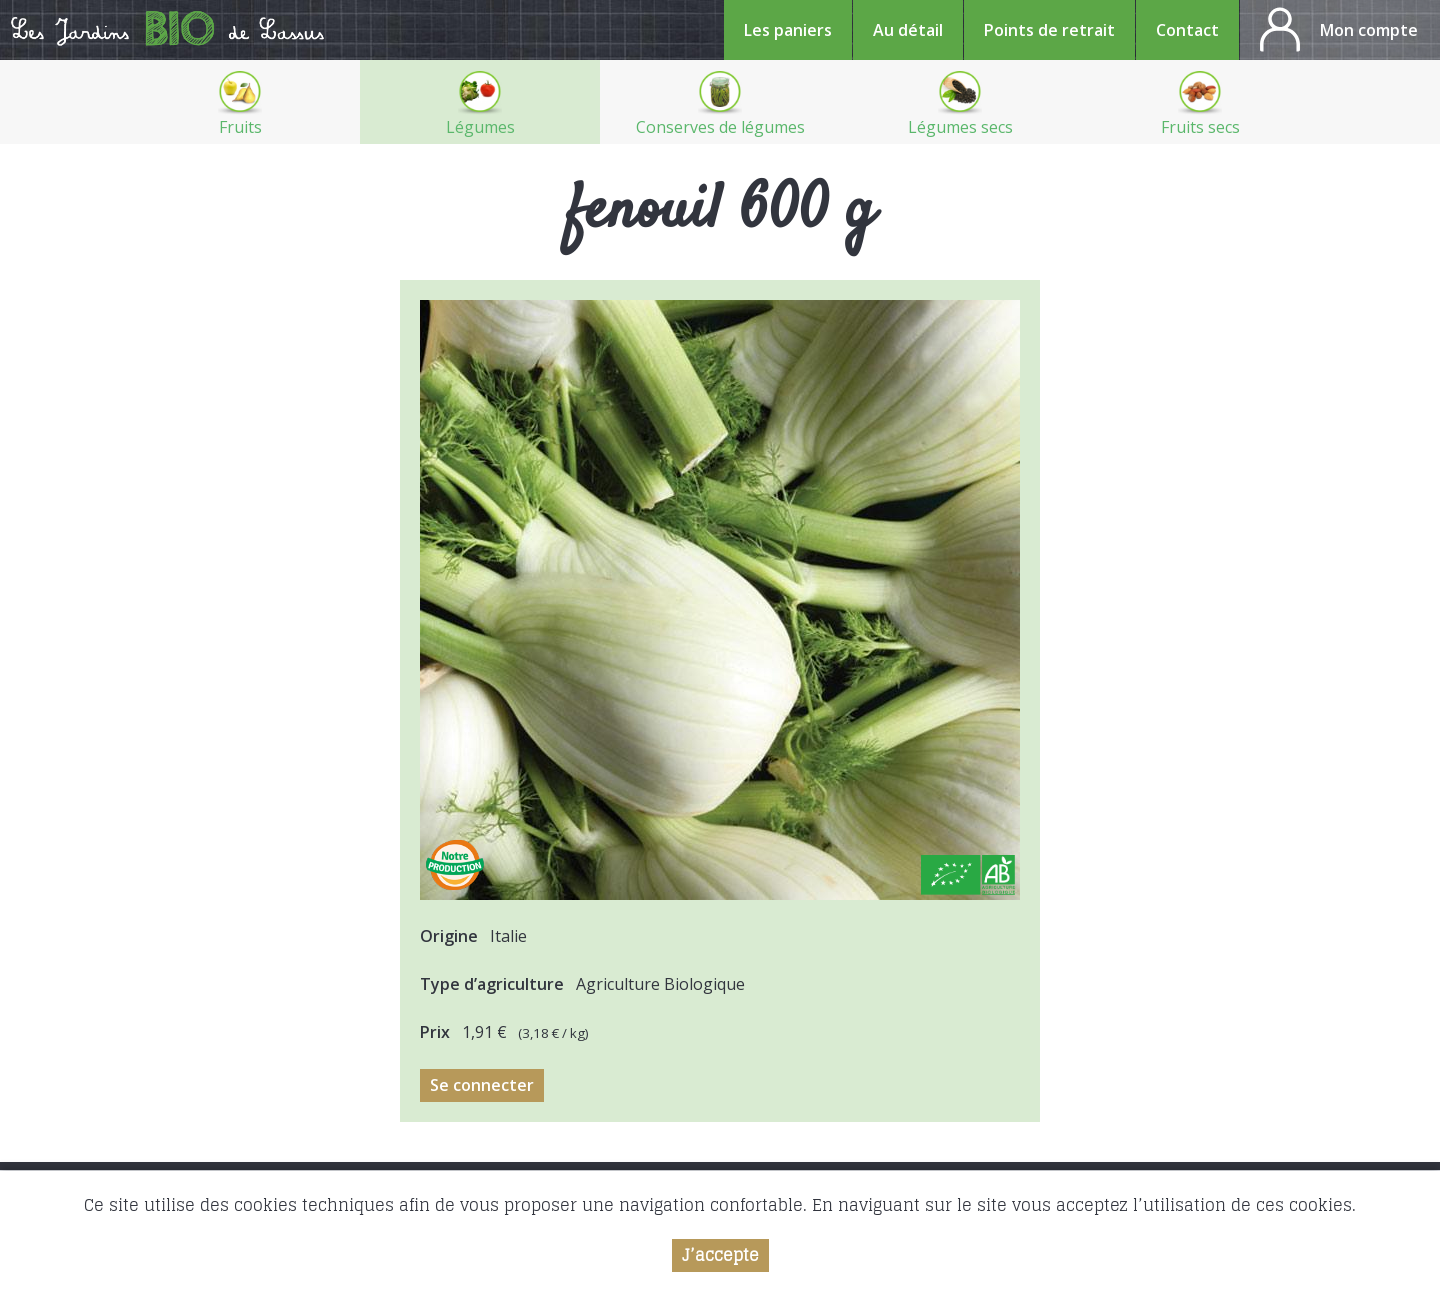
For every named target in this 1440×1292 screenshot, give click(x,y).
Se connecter (482, 1085)
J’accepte (720, 1256)
